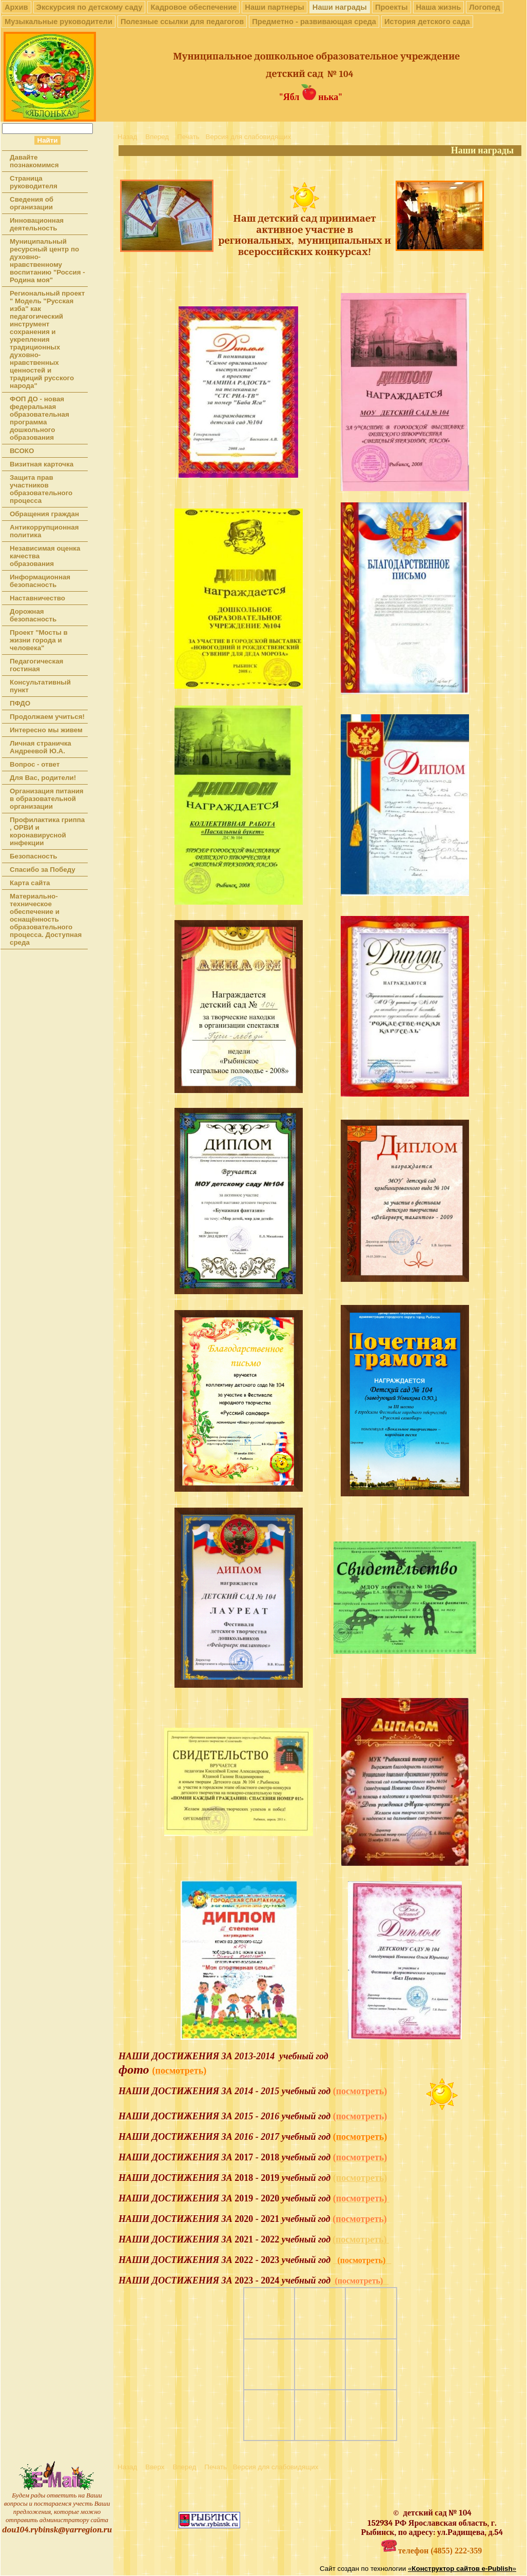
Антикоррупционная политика (44, 531)
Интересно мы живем (46, 730)
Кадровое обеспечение (193, 7)
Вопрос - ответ (35, 764)
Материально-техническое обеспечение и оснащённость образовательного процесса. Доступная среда (46, 919)
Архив (16, 7)
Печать (188, 137)
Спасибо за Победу (42, 869)
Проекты (391, 7)
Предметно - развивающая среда (314, 21)
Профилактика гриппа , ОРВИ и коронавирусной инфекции (47, 831)
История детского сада (427, 21)
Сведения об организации (31, 203)
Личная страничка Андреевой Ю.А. (40, 747)
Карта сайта (30, 883)
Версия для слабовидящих (248, 137)
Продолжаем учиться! (47, 716)
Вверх (154, 2467)
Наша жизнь (438, 7)
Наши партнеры (274, 7)
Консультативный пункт (40, 686)
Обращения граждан (44, 514)
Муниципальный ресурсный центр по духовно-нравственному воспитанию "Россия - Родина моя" (47, 261)
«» (462, 2568)
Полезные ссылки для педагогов (182, 21)
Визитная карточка (41, 464)
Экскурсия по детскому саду (89, 7)
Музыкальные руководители (58, 21)
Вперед (157, 137)
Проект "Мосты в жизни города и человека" (39, 640)
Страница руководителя (33, 182)
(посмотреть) (360, 2178)
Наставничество (37, 598)
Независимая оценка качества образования (45, 556)
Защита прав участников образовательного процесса (41, 489)
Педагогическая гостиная (36, 665)
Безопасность (33, 856)
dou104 (15, 2529)
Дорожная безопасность (33, 615)
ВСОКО (22, 451)
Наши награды (340, 7)
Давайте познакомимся (34, 161)
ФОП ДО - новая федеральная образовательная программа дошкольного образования (39, 418)
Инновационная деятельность (37, 224)
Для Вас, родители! (43, 778)
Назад (127, 137)
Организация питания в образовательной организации (47, 798)
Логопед (484, 7)
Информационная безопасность (40, 581)
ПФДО (20, 703)
